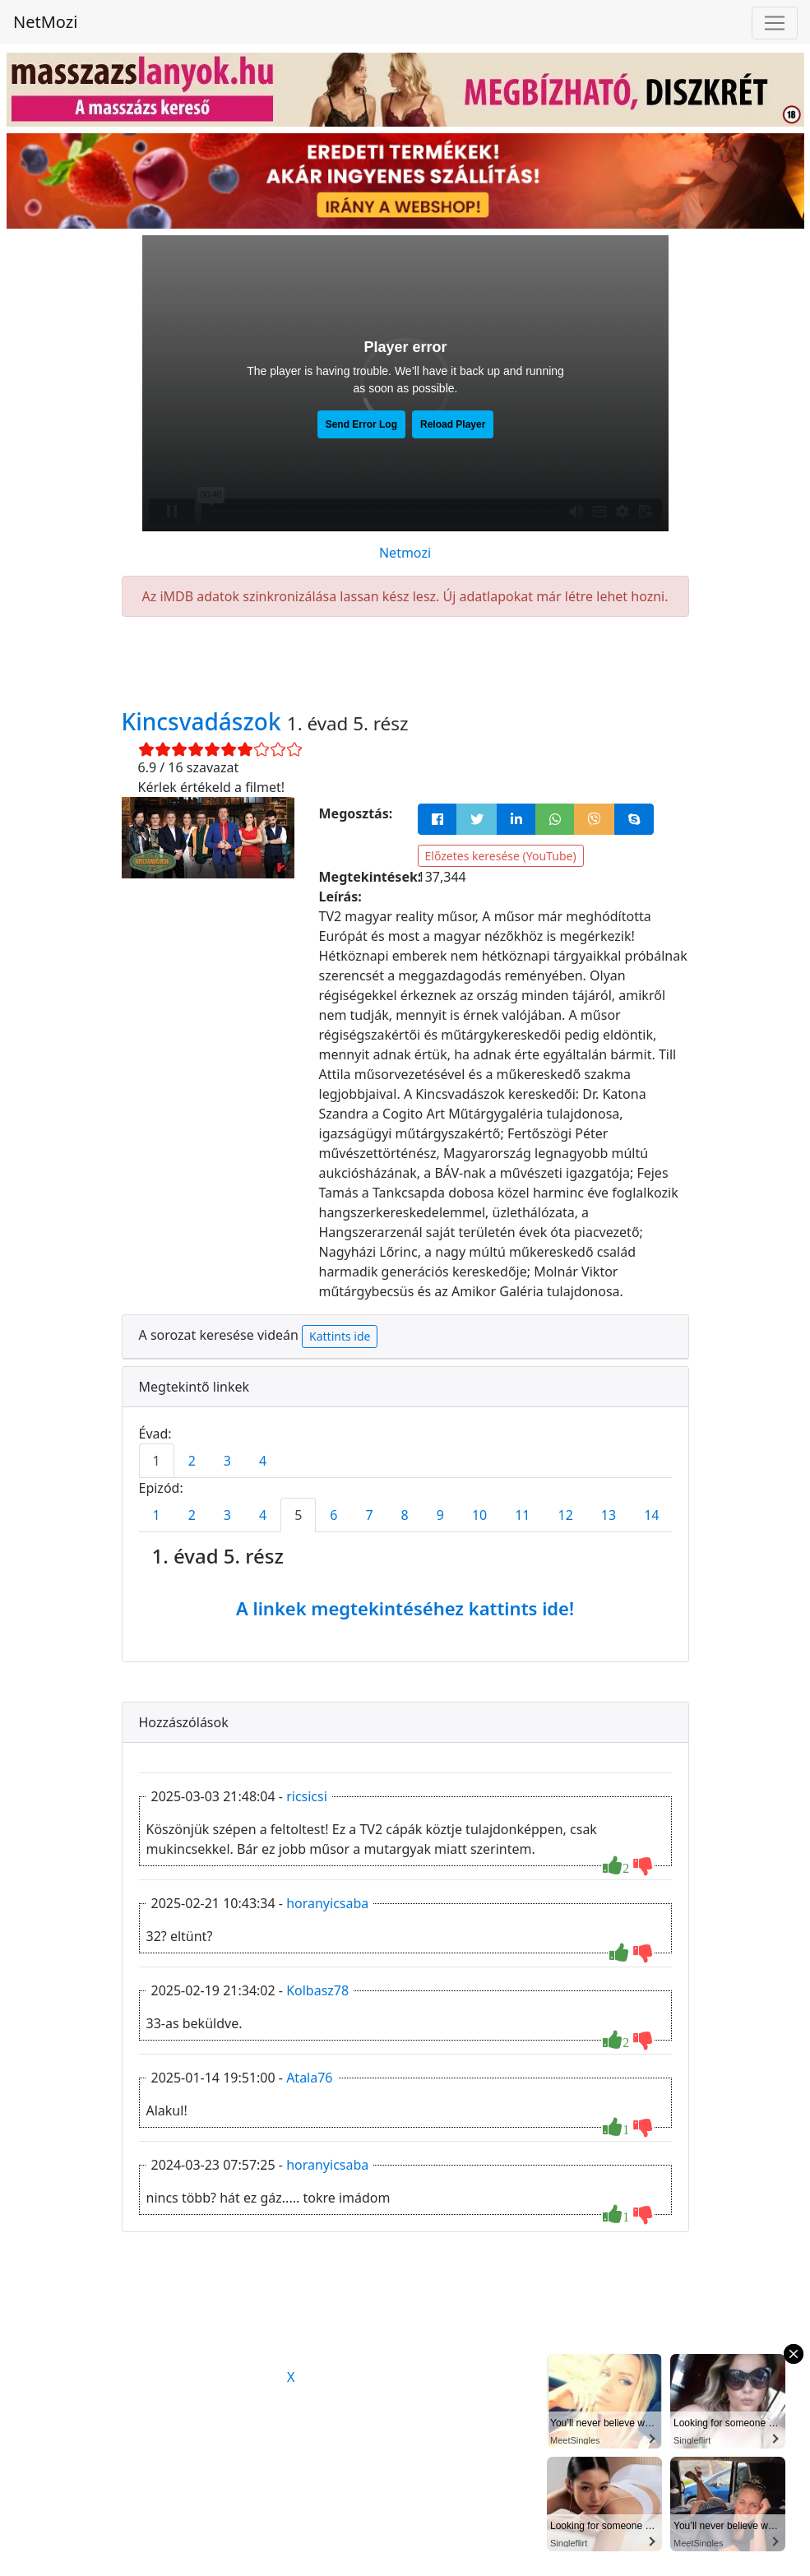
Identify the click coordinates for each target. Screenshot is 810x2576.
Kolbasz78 (317, 1990)
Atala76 (309, 2078)
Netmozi (405, 553)
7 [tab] (369, 1515)
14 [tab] (651, 1515)
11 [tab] (522, 1515)
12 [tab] (565, 1515)
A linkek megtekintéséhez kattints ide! (405, 1608)
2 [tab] (192, 1461)
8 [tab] (405, 1515)
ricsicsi (306, 1796)
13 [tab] (608, 1515)
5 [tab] (298, 1515)
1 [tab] (156, 1461)
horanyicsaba (327, 1903)
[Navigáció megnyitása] (775, 23)
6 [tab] (333, 1515)
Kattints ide (339, 1336)
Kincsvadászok (204, 721)
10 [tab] (479, 1515)
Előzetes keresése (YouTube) (500, 856)
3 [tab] (227, 1461)
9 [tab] (440, 1515)
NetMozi (45, 22)
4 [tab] (262, 1461)
